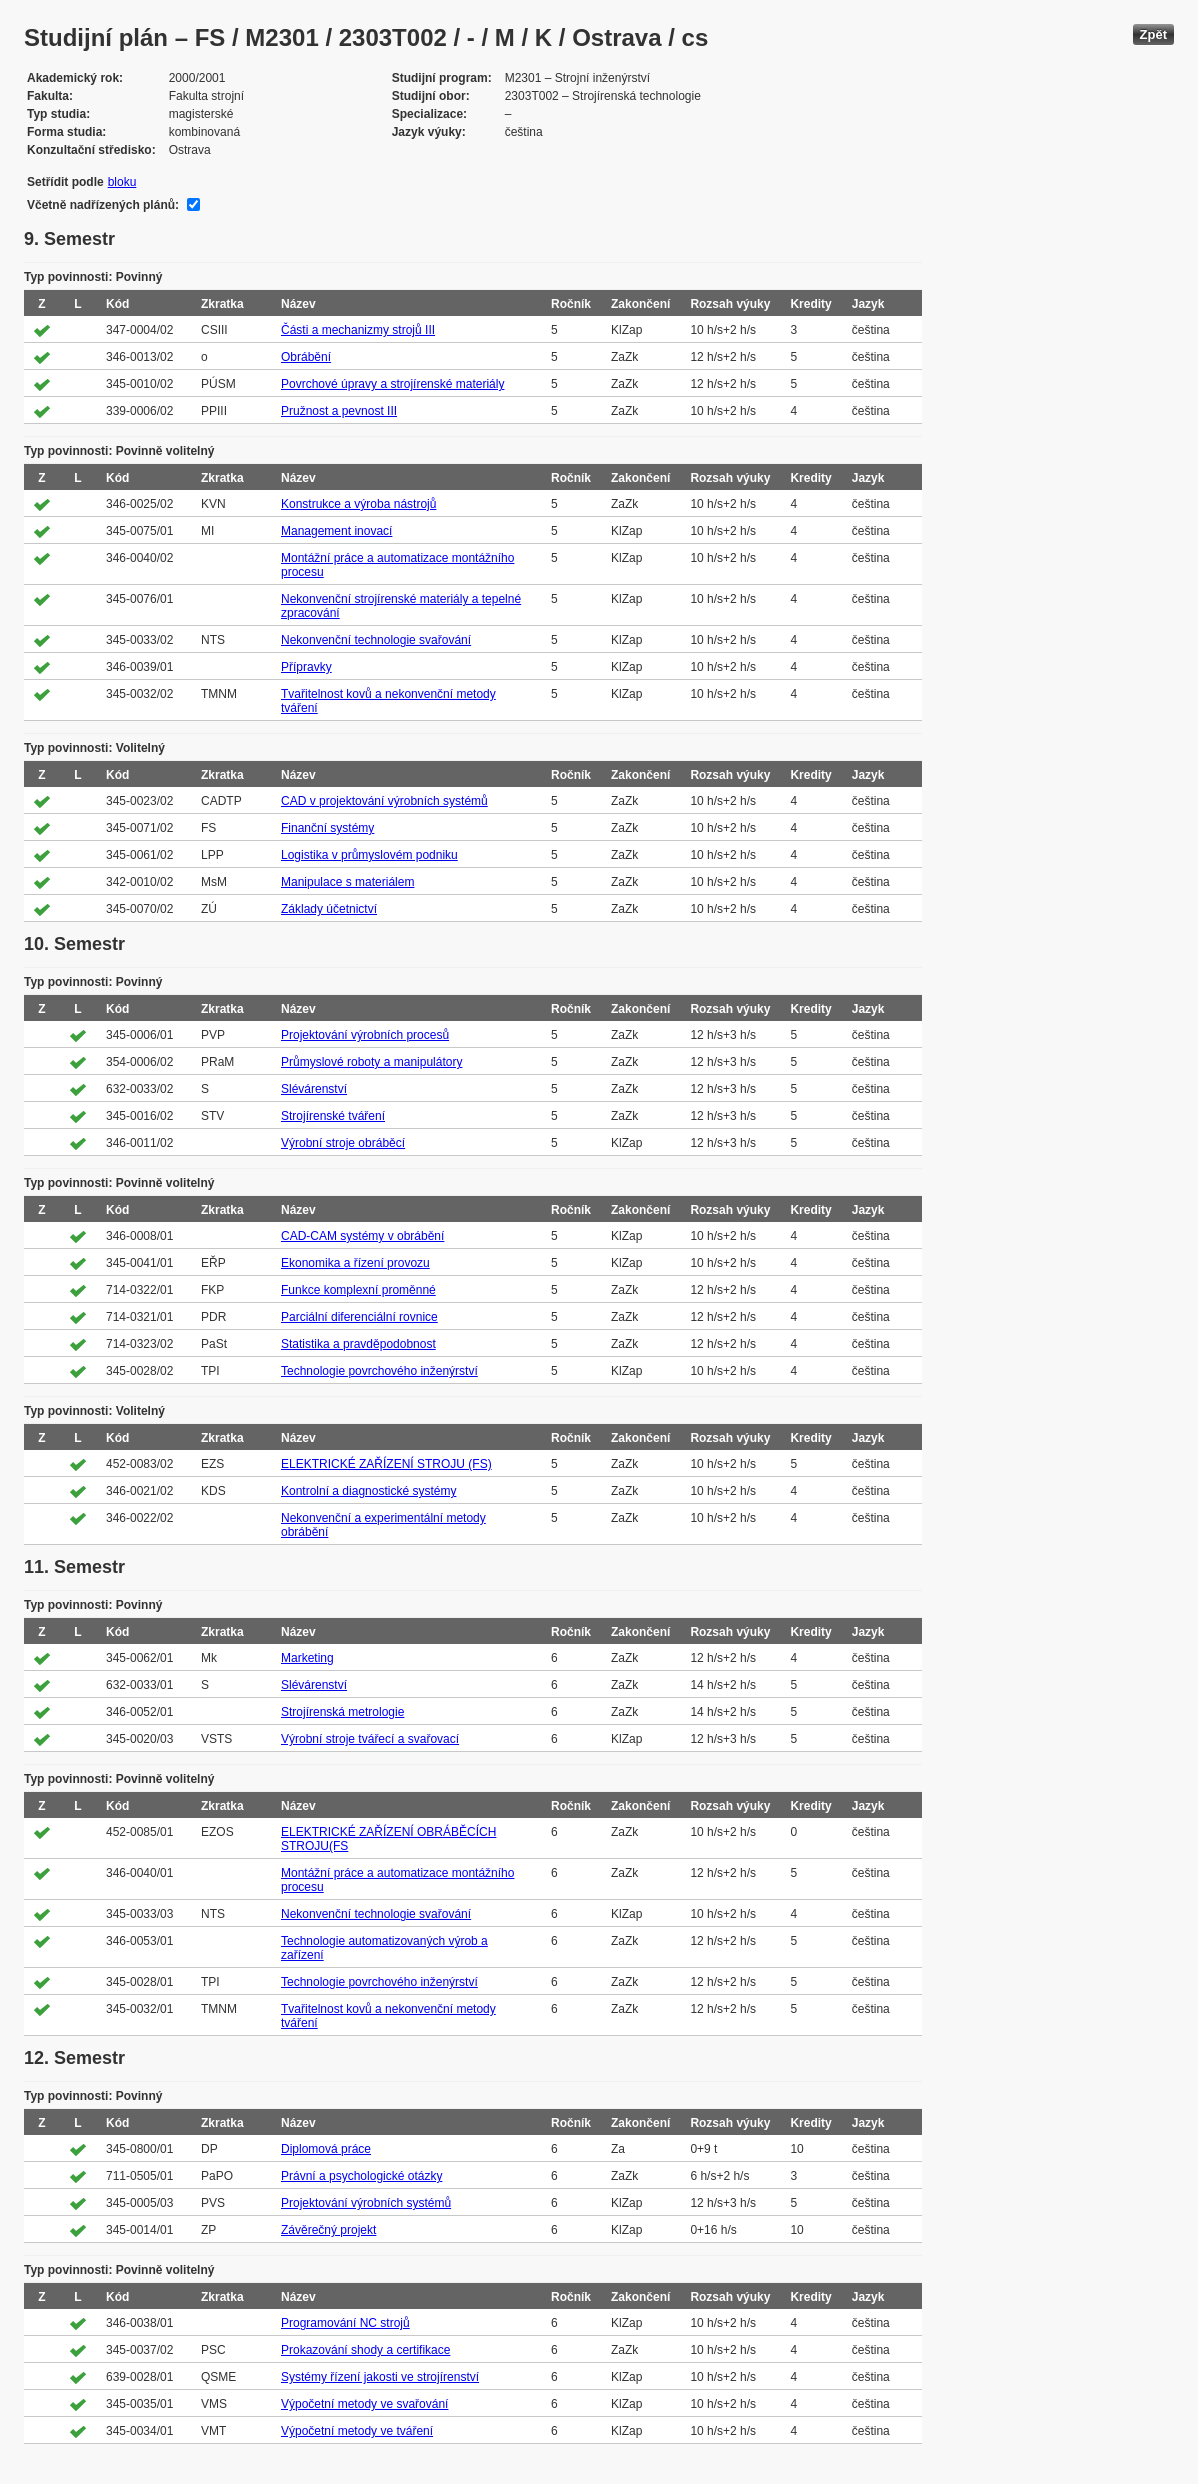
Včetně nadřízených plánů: (103, 205)
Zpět (1153, 34)
